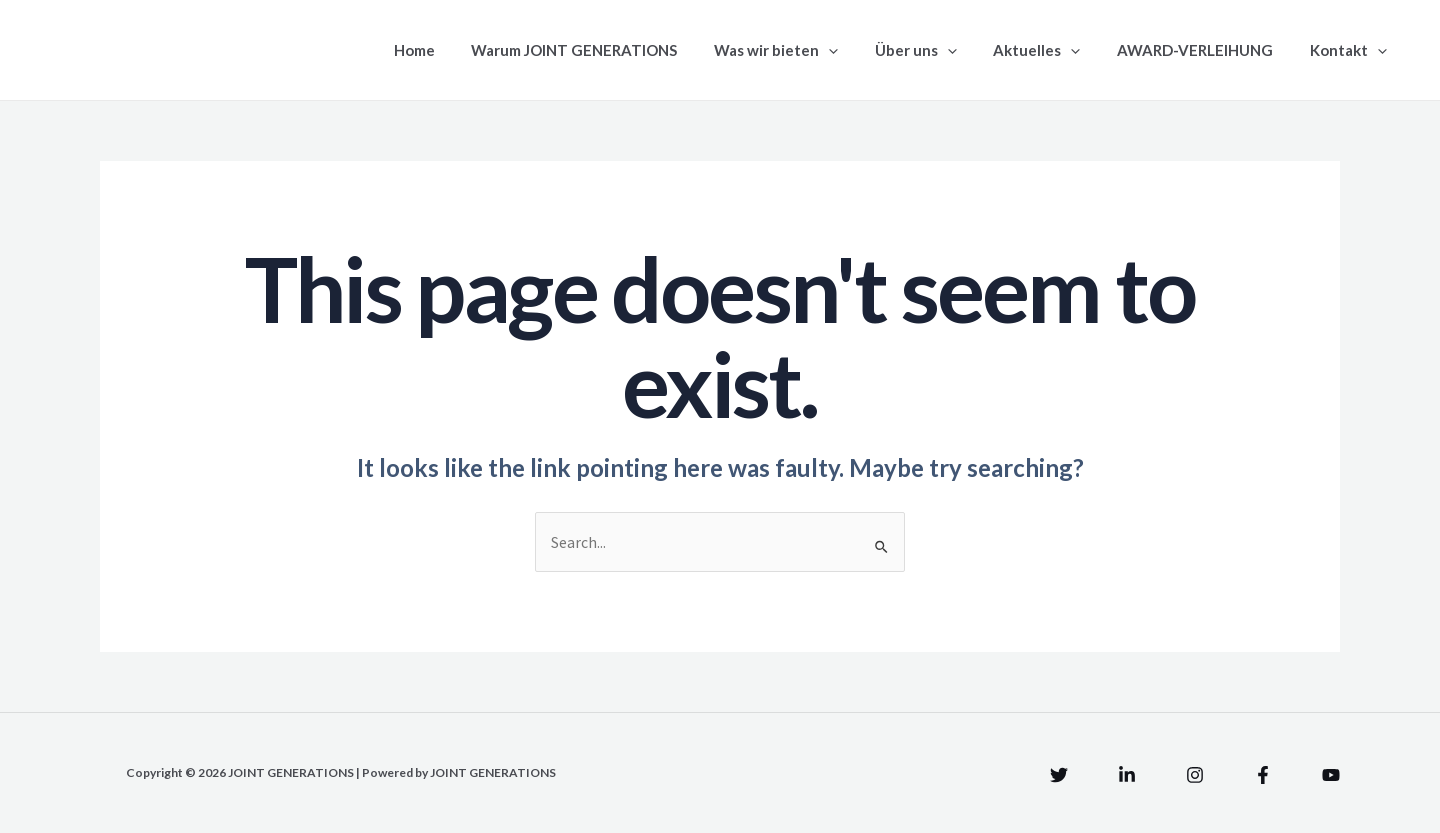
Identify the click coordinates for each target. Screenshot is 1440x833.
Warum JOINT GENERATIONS (611, 50)
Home (457, 50)
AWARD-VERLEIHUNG (1205, 50)
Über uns (939, 50)
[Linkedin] (1127, 775)
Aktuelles (1053, 50)
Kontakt (1351, 50)
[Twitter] (1059, 775)
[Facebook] (1263, 775)
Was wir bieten (806, 50)
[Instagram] (1195, 775)
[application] (858, 50)
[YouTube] (1331, 775)
